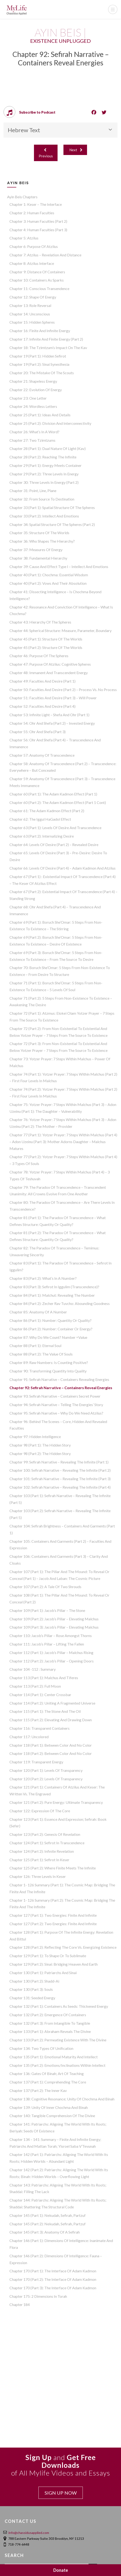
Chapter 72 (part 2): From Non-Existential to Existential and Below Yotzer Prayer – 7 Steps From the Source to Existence (58, 1032)
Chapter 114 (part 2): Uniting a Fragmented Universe (52, 1703)
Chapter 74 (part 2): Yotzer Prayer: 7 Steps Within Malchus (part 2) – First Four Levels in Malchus (63, 1092)
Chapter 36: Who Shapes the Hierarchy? (42, 541)
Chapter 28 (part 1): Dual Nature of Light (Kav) (47, 448)
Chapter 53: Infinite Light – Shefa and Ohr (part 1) (49, 714)
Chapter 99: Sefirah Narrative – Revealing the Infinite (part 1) (58, 1462)
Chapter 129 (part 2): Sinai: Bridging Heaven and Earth (53, 1964)
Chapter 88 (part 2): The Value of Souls (41, 1354)
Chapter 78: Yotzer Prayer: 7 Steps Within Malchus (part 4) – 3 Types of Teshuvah (59, 1175)
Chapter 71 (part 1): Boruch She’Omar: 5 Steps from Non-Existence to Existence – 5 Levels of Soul (55, 986)
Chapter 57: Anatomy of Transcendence (42, 755)
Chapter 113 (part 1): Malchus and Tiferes (43, 1677)
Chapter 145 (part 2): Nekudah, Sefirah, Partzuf (47, 2224)
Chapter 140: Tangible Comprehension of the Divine (52, 2115)
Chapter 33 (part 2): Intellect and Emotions (44, 516)
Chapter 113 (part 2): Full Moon (35, 1686)
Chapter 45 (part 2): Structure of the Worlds (45, 647)
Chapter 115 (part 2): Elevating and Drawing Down (50, 1719)
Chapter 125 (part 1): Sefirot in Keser (39, 1859)
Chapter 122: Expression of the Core (39, 1811)
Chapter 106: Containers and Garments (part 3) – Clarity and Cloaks (58, 1559)
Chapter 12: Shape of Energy (32, 297)
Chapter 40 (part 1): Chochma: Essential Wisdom (48, 574)
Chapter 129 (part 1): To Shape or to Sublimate (47, 1955)
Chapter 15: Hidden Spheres (32, 322)
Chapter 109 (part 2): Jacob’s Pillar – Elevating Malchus (54, 1619)
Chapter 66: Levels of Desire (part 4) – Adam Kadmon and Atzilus (62, 868)
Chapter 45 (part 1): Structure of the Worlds (45, 639)
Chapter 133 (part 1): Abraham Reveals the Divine (50, 2031)
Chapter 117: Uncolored (29, 1736)
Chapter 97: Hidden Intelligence (35, 1436)
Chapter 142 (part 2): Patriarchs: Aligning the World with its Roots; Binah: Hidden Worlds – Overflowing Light (58, 2173)
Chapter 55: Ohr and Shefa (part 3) (37, 731)
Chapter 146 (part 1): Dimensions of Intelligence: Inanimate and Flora (61, 2244)
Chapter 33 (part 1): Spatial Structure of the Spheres (52, 507)
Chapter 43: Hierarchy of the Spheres (40, 622)
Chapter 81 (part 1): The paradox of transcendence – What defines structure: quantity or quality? (57, 1221)
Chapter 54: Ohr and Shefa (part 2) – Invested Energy (52, 723)
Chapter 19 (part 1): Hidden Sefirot (37, 356)
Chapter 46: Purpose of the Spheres (38, 655)
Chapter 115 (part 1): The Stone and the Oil (45, 1711)
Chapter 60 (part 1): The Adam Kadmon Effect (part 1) (53, 794)
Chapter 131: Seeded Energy (32, 1998)
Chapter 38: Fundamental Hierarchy (38, 558)
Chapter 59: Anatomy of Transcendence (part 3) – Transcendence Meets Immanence (62, 782)
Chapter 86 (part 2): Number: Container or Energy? (50, 1329)
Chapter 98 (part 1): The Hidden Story (40, 1445)
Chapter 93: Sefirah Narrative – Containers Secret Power (54, 1396)
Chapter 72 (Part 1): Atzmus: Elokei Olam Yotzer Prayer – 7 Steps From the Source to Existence (61, 1016)
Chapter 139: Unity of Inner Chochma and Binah (48, 2107)
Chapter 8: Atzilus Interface (31, 263)
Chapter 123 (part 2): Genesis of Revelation (44, 1834)
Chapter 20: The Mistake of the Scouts (41, 372)
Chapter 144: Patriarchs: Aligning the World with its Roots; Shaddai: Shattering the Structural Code (57, 2203)
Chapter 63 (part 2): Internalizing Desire (41, 836)
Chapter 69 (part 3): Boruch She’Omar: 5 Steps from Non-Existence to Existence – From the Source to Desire (55, 956)
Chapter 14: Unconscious (29, 314)
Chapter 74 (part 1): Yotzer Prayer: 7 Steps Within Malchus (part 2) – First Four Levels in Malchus (63, 1077)
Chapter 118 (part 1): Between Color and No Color (50, 1745)
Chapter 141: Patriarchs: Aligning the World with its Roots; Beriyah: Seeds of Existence (57, 2127)
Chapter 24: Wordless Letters (33, 406)
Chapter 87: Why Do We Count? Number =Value (48, 1337)
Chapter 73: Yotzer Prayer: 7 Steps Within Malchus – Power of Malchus (59, 1062)
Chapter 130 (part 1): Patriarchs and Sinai (43, 1972)
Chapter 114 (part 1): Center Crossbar (40, 1694)
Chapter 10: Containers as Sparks (36, 280)
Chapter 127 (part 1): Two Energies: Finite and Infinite (53, 1915)
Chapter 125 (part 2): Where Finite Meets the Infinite (52, 1868)
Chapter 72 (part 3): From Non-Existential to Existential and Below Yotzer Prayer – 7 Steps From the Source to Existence (58, 1047)
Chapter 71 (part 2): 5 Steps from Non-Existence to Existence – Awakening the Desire (60, 1001)
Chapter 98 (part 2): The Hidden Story (40, 1453)
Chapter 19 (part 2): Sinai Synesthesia (39, 364)
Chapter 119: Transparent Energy (36, 1762)
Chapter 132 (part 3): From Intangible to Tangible (49, 2023)
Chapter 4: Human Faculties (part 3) (38, 229)
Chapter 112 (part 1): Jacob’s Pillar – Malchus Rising (51, 1652)
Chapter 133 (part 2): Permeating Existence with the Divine (57, 2040)
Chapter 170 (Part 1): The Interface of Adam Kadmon (52, 2271)
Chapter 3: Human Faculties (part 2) (38, 221)
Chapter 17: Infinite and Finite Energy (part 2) (46, 339)
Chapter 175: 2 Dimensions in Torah (38, 2296)
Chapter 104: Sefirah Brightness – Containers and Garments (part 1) (62, 1529)
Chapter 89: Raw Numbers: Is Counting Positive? (48, 1362)
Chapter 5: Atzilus (23, 238)
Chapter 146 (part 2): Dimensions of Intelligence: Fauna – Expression (55, 2259)
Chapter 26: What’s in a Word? (34, 431)
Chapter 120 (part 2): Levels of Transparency (46, 1779)
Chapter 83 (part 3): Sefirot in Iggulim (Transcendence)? (54, 1286)
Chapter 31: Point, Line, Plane (32, 490)
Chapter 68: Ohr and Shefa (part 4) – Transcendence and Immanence (55, 910)
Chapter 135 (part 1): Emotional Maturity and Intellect (53, 2057)
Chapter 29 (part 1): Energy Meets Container (45, 465)
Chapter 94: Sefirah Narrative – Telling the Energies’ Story (56, 1404)
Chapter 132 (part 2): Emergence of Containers (47, 2014)
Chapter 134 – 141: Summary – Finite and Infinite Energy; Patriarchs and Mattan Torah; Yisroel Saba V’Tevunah (55, 2142)
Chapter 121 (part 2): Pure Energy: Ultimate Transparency (56, 1802)
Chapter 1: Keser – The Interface (35, 204)
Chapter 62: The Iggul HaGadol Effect (40, 819)
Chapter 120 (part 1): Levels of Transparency (46, 1770)
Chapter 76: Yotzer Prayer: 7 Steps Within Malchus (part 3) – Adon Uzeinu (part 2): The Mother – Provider (62, 1123)
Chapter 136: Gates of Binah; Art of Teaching (46, 2073)
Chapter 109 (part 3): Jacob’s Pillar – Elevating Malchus (54, 1627)
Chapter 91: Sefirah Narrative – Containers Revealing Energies (59, 1379)
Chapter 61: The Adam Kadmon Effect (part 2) (46, 810)
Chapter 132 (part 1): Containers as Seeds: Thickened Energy (58, 2006)
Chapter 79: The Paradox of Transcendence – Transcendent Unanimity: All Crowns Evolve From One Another (57, 1190)
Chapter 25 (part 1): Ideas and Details (40, 415)
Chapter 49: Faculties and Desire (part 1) (42, 681)
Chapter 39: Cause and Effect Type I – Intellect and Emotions (58, 566)
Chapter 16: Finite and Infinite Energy (39, 330)
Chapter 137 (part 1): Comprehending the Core (47, 2082)
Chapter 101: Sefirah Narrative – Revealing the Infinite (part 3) (60, 1478)
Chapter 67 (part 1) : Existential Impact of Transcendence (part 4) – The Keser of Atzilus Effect (62, 880)
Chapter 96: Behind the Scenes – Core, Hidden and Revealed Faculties (58, 1425)
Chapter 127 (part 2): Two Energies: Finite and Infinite (53, 1923)
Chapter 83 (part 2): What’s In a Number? (43, 1278)
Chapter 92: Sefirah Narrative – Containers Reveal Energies (60, 1387)
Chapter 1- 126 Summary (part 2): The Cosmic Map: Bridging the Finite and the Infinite (62, 1903)
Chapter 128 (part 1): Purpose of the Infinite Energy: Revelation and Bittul (61, 1935)
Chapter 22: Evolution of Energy (35, 389)
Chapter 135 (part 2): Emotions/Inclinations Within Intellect (57, 2065)
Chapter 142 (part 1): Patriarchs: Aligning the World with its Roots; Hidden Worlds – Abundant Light (58, 2157)
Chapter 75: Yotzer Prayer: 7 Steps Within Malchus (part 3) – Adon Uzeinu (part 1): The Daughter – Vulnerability (62, 1107)
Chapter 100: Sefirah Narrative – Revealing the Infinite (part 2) (60, 1470)
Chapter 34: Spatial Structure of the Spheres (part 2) (52, 524)
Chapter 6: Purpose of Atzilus (33, 246)
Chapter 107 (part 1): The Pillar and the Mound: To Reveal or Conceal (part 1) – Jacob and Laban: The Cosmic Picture (59, 1575)
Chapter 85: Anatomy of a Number (38, 1312)
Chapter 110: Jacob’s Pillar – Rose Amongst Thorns (50, 1635)
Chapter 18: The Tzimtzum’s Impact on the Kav (48, 347)
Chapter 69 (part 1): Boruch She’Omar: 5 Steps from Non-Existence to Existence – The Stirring (55, 925)
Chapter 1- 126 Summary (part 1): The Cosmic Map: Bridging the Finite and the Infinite (62, 1888)
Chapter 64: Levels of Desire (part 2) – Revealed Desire (53, 844)
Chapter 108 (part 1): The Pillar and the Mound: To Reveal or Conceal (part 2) (59, 1598)
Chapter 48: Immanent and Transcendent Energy (48, 672)
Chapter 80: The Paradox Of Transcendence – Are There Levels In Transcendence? (62, 1205)
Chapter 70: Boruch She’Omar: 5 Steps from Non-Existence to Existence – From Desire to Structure (59, 971)
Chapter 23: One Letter (28, 398)
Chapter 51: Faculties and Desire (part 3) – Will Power (53, 698)
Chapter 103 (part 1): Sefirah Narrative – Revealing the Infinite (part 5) (60, 1499)
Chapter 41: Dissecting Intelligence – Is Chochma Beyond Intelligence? (55, 595)
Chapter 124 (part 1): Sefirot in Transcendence (46, 1843)
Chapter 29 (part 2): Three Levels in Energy (44, 474)
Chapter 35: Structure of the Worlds (39, 532)
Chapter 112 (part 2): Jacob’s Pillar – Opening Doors (51, 1661)
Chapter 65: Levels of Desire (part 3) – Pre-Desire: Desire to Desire (58, 856)
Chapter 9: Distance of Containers (37, 272)
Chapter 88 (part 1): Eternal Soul (35, 1345)
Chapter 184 (19, 2304)
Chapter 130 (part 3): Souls (31, 1989)
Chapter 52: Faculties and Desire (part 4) (42, 706)
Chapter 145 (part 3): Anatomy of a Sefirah (44, 2232)
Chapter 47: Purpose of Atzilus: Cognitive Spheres (50, 664)
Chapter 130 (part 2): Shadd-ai (34, 1981)
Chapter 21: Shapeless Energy (33, 381)
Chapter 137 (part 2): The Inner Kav (38, 2090)
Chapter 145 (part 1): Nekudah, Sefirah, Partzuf (47, 2215)
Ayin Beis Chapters (22, 197)
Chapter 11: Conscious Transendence (39, 288)
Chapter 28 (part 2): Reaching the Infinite (42, 457)
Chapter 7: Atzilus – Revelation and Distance (45, 255)
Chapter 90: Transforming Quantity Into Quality (48, 1371)
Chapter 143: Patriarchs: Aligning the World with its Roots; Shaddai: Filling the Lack (57, 2188)
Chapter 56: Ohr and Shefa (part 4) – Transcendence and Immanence (55, 743)
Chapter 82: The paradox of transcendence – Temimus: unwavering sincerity (54, 1251)
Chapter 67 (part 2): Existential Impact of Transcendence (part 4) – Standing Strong (63, 895)
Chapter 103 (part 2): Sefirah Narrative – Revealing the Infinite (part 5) (60, 1514)
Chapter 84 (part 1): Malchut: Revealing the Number (52, 1295)
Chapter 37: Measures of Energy (36, 549)
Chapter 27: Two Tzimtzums (32, 440)
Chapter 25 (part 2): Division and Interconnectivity (50, 423)
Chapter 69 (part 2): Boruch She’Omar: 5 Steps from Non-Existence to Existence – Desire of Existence (55, 940)
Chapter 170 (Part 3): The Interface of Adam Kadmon (52, 2288)
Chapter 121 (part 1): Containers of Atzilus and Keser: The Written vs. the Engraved (57, 1790)
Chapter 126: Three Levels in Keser (37, 1876)
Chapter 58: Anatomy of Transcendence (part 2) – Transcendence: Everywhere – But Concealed (62, 767)
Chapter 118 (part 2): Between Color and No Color (50, 1753)
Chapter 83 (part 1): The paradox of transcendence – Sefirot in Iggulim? (60, 1266)
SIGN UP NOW (61, 2493)
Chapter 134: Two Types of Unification (41, 2048)
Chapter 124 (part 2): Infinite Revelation (41, 1851)
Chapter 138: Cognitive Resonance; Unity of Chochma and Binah (61, 2099)
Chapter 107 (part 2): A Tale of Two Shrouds (45, 1586)
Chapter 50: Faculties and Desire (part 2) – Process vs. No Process (63, 689)
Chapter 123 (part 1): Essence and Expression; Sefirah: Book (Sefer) (58, 1822)
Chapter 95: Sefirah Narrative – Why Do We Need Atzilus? (56, 1413)
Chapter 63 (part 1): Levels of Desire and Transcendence (55, 827)
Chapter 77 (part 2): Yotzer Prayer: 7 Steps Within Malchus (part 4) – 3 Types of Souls (63, 1160)
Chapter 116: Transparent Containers (39, 1728)
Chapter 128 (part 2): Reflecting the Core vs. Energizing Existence (63, 1947)
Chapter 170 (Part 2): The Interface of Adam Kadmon (52, 2279)
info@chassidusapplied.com (28, 2533)
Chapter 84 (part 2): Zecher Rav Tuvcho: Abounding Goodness (59, 1303)
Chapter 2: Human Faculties (31, 213)
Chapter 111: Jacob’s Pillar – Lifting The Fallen (46, 1644)
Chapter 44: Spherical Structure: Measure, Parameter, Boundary (60, 630)
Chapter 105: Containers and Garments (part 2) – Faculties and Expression (60, 1544)
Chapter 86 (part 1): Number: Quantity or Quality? (50, 1320)
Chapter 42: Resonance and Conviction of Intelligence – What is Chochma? (61, 610)
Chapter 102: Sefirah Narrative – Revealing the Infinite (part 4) (60, 1487)
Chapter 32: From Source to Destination (41, 499)
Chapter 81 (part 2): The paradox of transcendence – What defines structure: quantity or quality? (57, 1236)
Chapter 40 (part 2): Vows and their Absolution (48, 583)
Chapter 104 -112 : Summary (32, 1669)
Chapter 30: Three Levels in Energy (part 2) (44, 482)
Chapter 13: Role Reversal (30, 305)
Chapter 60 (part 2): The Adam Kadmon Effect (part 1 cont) (57, 802)
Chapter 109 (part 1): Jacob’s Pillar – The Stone (47, 1610)
